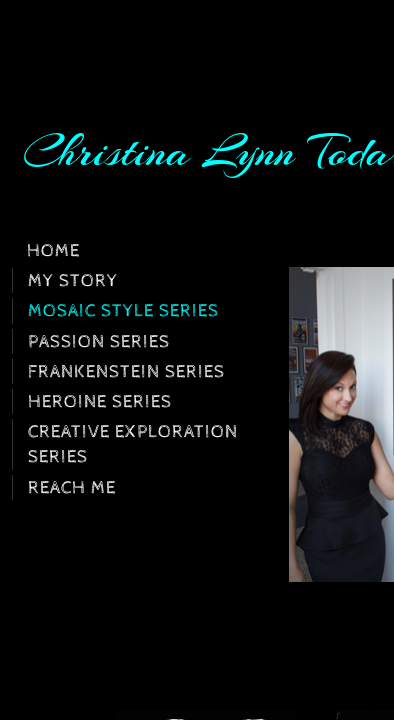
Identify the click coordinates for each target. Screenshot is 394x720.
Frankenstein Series (126, 371)
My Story (73, 280)
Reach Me (72, 487)
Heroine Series (100, 401)
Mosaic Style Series (123, 310)
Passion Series (99, 341)
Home (53, 250)
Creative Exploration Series (133, 444)
